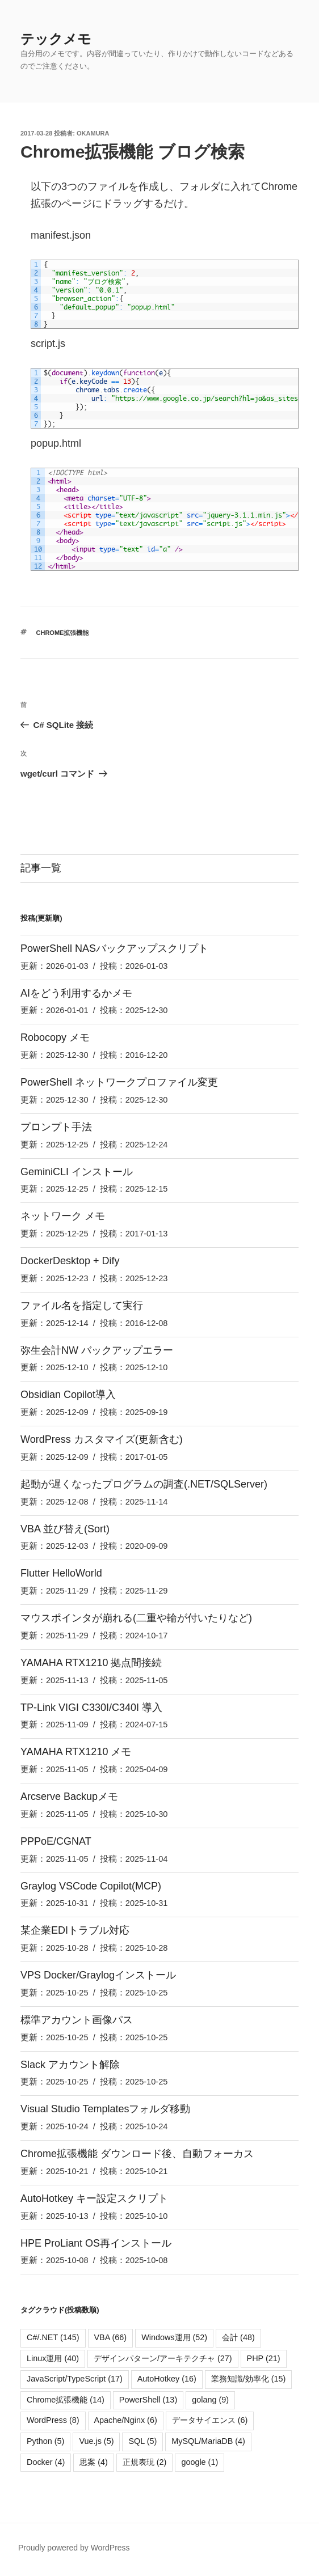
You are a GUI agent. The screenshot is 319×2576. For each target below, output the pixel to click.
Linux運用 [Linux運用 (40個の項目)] (53, 2358)
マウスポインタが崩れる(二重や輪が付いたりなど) (136, 1618)
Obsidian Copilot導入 (68, 1394)
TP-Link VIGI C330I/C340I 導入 (91, 1707)
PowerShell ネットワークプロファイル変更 (119, 1082)
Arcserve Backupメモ (69, 1796)
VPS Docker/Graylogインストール (98, 1975)
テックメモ (55, 38)
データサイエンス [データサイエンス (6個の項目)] (210, 2420)
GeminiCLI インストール (76, 1171)
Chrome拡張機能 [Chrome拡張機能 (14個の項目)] (65, 2399)
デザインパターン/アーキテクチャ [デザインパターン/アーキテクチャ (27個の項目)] (163, 2358)
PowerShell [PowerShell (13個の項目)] (148, 2399)
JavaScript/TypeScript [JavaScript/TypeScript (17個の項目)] (75, 2378)
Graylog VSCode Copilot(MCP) (90, 1886)
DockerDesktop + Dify (70, 1260)
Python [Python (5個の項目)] (45, 2441)
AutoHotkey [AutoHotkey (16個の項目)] (166, 2378)
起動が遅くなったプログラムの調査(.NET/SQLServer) (143, 1484)
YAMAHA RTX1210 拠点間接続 (91, 1662)
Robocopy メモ (55, 1037)
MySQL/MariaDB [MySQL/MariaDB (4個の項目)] (208, 2441)
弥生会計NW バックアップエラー (96, 1350)
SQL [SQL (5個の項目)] (142, 2441)
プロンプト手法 (56, 1127)
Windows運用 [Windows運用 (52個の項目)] (174, 2337)
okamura (93, 133)
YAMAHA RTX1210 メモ (75, 1751)
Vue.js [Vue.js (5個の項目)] (96, 2441)
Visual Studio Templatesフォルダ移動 (105, 2109)
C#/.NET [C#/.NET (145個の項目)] (53, 2337)
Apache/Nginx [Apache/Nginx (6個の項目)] (125, 2420)
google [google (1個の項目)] (199, 2462)
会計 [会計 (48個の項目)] (238, 2337)
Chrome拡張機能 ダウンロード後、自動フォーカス (137, 2153)
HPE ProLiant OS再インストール (95, 2243)
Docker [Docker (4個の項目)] (46, 2462)
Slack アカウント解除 (70, 2064)
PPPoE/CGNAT (55, 1841)
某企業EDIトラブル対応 (74, 1930)
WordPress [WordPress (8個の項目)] (53, 2420)
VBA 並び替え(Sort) (65, 1529)
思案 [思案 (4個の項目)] (93, 2462)
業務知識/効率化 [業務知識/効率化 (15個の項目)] (248, 2378)
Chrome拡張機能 (62, 632)
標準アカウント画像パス (76, 2020)
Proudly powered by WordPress (74, 2547)
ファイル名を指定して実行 (81, 1305)
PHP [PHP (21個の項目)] (263, 2358)
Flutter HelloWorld (61, 1573)
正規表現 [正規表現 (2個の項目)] (145, 2462)
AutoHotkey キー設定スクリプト (94, 2198)
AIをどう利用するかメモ (76, 993)
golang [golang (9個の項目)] (210, 2399)
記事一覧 (40, 868)
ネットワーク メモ (62, 1216)
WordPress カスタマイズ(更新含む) (101, 1439)
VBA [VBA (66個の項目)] (110, 2337)
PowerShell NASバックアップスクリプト (114, 948)
